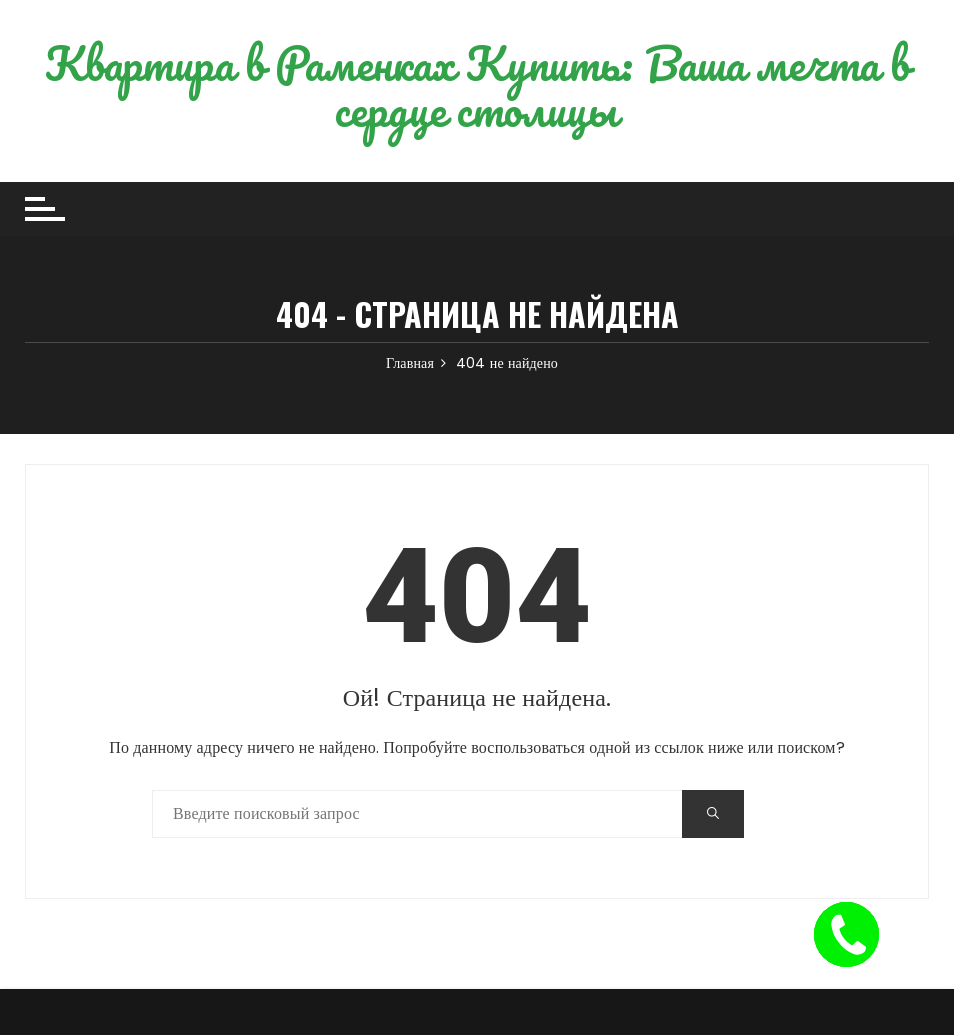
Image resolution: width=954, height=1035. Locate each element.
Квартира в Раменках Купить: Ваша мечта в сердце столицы (477, 86)
